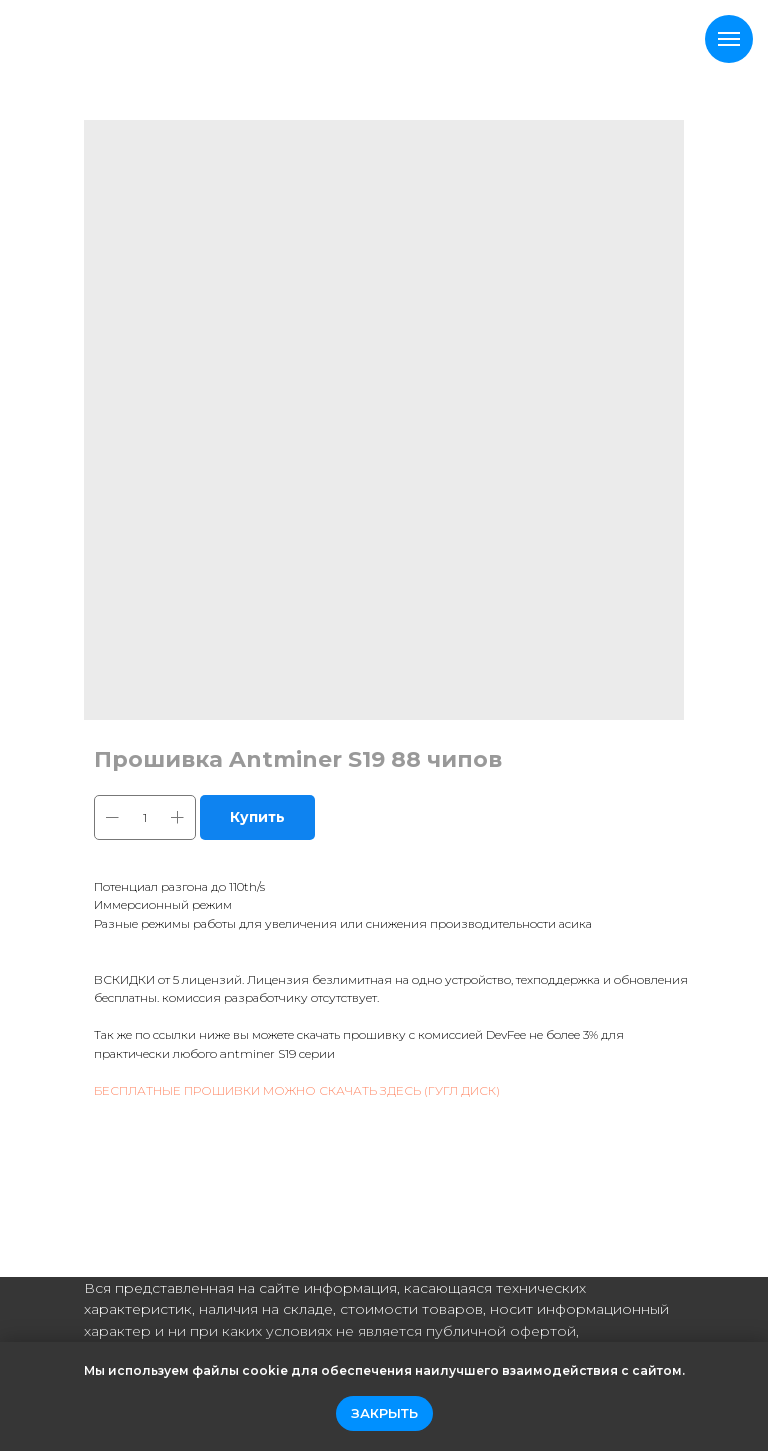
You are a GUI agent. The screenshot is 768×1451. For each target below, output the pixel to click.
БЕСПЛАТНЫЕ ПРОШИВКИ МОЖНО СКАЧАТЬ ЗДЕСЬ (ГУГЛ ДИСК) (297, 1090)
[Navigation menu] (729, 39)
